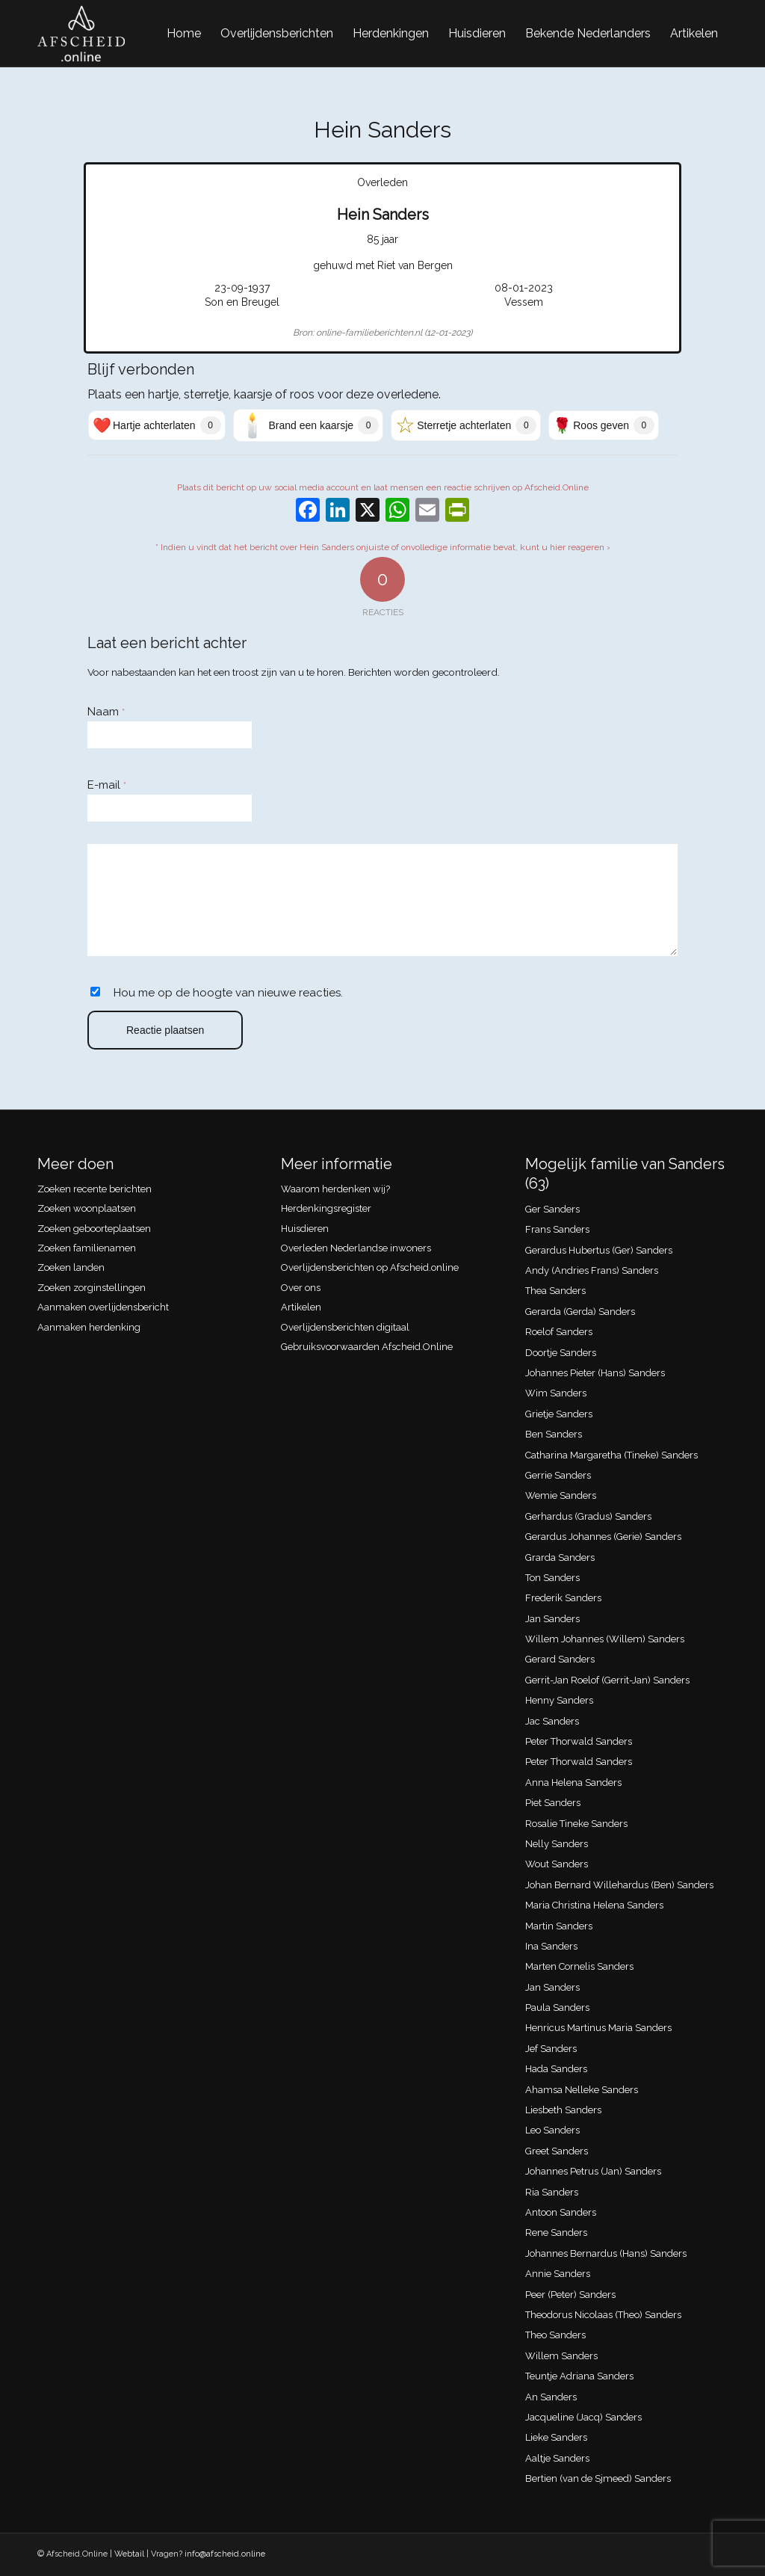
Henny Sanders (559, 1700)
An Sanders (551, 2397)
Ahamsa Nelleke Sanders (581, 2089)
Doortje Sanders (560, 1352)
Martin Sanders (558, 1926)
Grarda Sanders (560, 1557)
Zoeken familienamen (86, 1248)
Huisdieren (305, 1228)
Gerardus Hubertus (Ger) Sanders (598, 1250)
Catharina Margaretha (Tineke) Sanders (611, 1455)
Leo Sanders (552, 2130)
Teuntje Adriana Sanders (579, 2376)
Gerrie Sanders (558, 1475)
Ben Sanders (553, 1434)
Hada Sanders (556, 2068)
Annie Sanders (557, 2273)
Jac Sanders (552, 1721)
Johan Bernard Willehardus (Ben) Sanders (619, 1885)
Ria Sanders (551, 2192)
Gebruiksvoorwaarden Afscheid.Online (367, 1346)
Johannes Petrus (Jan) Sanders (593, 2171)
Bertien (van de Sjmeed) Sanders (598, 2478)
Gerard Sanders (560, 1659)
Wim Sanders (555, 1393)
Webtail (129, 2554)
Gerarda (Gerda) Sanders (580, 1311)
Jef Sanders (551, 2048)
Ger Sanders (552, 1209)
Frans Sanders (557, 1229)
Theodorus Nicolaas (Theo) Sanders (603, 2314)
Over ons (300, 1287)
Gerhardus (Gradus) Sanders (588, 1516)
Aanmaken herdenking (88, 1327)
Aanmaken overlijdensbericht (103, 1307)
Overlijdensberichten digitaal (345, 1327)
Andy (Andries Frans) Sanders (591, 1270)
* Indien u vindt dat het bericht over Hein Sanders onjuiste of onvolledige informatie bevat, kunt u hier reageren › (382, 547)
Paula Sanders (557, 2007)
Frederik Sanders (563, 1597)
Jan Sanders (552, 1618)
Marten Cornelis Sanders (579, 1966)
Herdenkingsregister (326, 1208)
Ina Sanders (551, 1946)
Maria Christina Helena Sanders (594, 1905)
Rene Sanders (556, 2232)
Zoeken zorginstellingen (91, 1287)
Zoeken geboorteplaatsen (94, 1228)
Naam (106, 711)
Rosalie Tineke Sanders (576, 1823)
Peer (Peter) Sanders (570, 2294)
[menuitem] (184, 34)
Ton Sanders (552, 1577)
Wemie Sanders (560, 1495)
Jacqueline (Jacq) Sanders (583, 2417)
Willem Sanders (561, 2355)
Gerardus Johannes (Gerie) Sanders (603, 1536)
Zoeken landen (71, 1267)
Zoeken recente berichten (94, 1189)
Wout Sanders (556, 1864)
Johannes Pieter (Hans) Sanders (595, 1372)
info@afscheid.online (225, 2554)
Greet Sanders (556, 2151)
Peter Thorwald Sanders (578, 1741)
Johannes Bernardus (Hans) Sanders (606, 2253)
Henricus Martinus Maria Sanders (598, 2027)
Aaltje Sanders (557, 2458)
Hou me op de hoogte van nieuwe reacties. (228, 992)
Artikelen (301, 1307)
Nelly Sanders (556, 1843)
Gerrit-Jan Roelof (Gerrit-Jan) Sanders (607, 1680)
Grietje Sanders (558, 1414)
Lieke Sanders (556, 2437)
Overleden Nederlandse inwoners (356, 1248)
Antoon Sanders (560, 2212)
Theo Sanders (555, 2335)
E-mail (106, 785)
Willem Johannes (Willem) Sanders (604, 1639)
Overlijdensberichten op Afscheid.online (370, 1267)
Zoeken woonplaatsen (86, 1208)
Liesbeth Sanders (563, 2110)
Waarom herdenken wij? (335, 1189)
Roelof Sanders (558, 1331)
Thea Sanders (555, 1290)
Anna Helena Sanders (573, 1782)
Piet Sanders (552, 1802)
